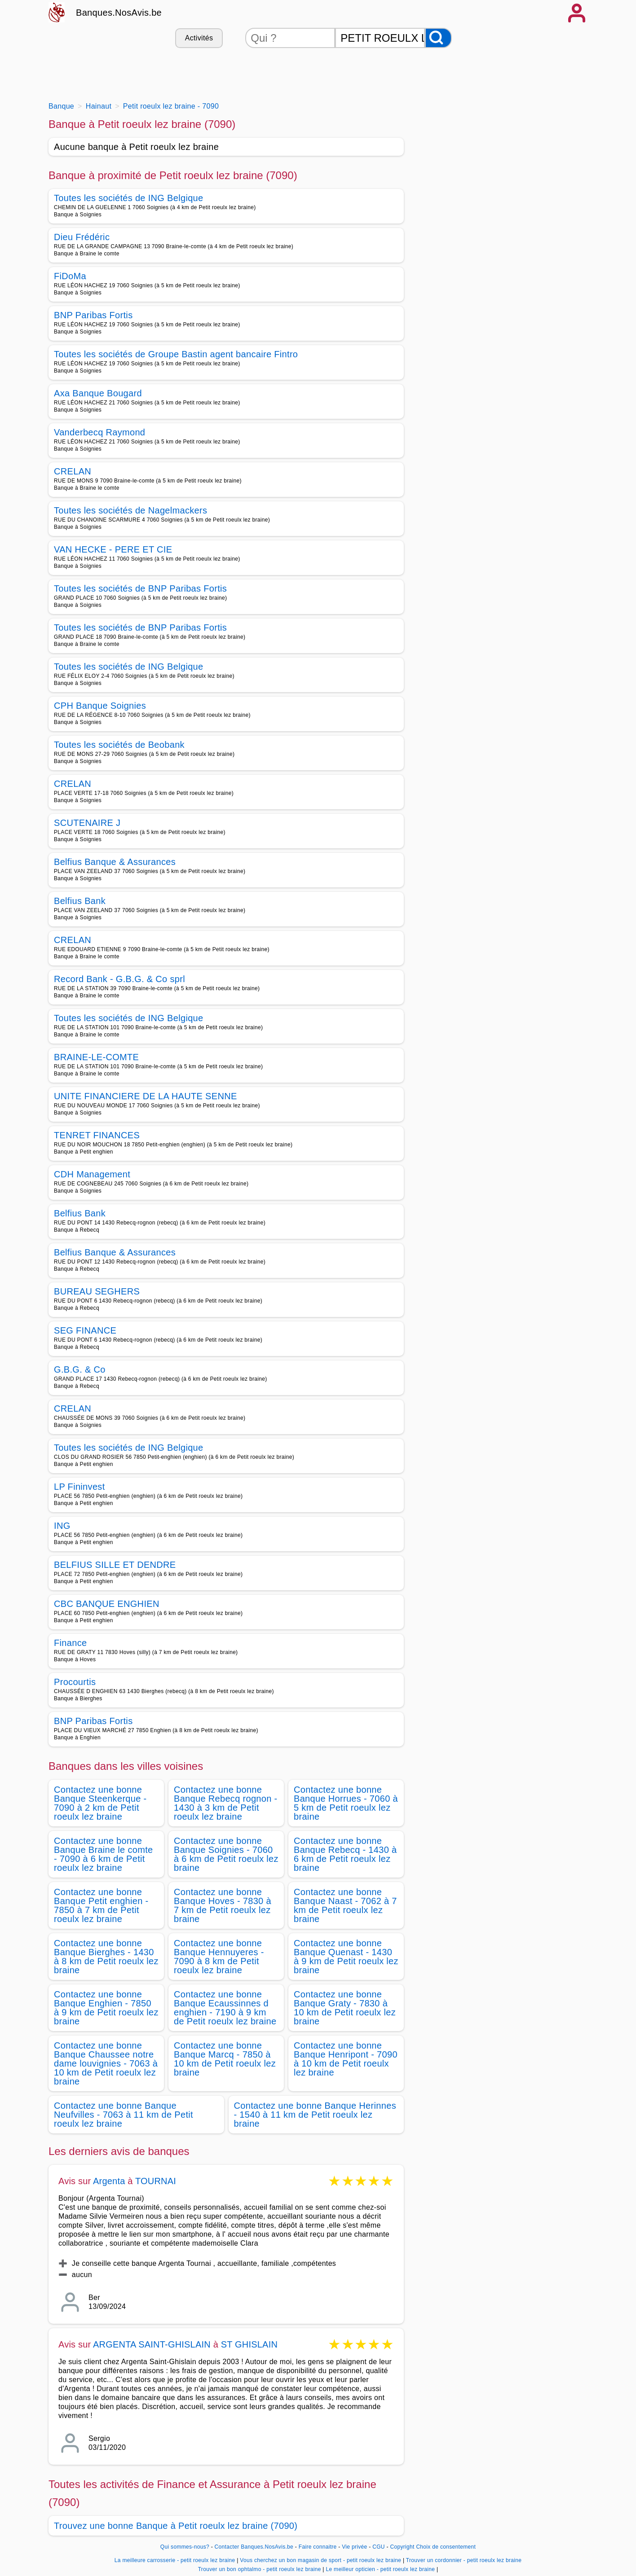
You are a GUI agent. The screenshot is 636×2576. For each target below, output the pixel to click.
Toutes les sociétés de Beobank (119, 744)
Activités (199, 38)
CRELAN (72, 471)
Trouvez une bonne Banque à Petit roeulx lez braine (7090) (175, 2526)
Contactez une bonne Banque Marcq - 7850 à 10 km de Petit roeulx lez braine (225, 2059)
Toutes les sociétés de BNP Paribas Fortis (140, 588)
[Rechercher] (438, 38)
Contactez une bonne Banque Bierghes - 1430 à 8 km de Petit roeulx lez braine (106, 1956)
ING (62, 1525)
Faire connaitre (318, 2547)
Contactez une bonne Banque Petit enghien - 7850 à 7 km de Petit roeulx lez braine (101, 1905)
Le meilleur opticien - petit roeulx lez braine (380, 2569)
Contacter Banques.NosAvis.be (254, 2547)
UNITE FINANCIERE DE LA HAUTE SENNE (145, 1096)
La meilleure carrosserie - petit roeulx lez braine (175, 2560)
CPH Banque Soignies (100, 705)
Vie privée (354, 2547)
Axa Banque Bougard (98, 393)
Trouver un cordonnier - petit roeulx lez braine (463, 2560)
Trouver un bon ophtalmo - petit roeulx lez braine (259, 2569)
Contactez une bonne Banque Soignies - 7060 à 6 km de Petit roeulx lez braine (226, 1854)
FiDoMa (70, 276)
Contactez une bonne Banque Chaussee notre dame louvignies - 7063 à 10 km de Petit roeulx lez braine (106, 2063)
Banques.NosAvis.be (119, 13)
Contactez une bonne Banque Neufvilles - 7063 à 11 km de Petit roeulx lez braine (123, 2114)
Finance (70, 1642)
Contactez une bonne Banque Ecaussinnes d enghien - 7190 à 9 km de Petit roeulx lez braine (225, 2007)
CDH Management (92, 1174)
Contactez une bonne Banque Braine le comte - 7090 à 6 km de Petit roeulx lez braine (103, 1854)
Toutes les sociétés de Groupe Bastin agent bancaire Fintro (176, 354)
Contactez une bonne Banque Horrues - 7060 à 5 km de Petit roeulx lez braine (346, 1803)
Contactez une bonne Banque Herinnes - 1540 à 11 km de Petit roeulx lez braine (315, 2114)
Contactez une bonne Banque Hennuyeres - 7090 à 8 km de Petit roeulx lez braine (219, 1956)
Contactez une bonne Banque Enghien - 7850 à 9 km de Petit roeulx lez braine (106, 2007)
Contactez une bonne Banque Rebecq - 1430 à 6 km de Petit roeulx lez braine (345, 1854)
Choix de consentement (446, 2547)
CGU (378, 2547)
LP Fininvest (79, 1486)
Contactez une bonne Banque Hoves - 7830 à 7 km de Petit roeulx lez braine (222, 1905)
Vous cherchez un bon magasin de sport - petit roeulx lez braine (320, 2560)
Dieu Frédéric (82, 237)
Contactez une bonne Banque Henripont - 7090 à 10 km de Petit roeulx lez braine (346, 2059)
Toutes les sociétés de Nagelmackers (130, 510)
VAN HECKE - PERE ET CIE (113, 549)
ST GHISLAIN (249, 2344)
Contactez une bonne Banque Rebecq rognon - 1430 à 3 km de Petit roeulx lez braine (226, 1803)
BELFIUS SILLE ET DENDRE (115, 1564)
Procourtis (75, 1681)
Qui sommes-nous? (184, 2547)
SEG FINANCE (85, 1330)
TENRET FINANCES (97, 1135)
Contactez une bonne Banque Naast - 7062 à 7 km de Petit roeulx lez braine (345, 1905)
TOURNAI (155, 2181)
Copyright (402, 2547)
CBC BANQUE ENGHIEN (106, 1603)
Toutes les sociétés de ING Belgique (128, 198)
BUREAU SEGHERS (97, 1291)
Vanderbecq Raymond (99, 432)
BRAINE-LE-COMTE (96, 1057)
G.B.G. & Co (80, 1369)
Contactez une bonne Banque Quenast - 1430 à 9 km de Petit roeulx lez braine (346, 1956)
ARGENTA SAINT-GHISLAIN (153, 2344)
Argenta (109, 2181)
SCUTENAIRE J (87, 822)
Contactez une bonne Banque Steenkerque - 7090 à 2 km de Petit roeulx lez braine (100, 1803)
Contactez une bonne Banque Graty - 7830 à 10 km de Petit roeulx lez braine (345, 2007)
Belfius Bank (80, 900)
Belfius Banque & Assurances (115, 861)
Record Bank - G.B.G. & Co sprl (119, 979)
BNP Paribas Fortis (93, 315)
